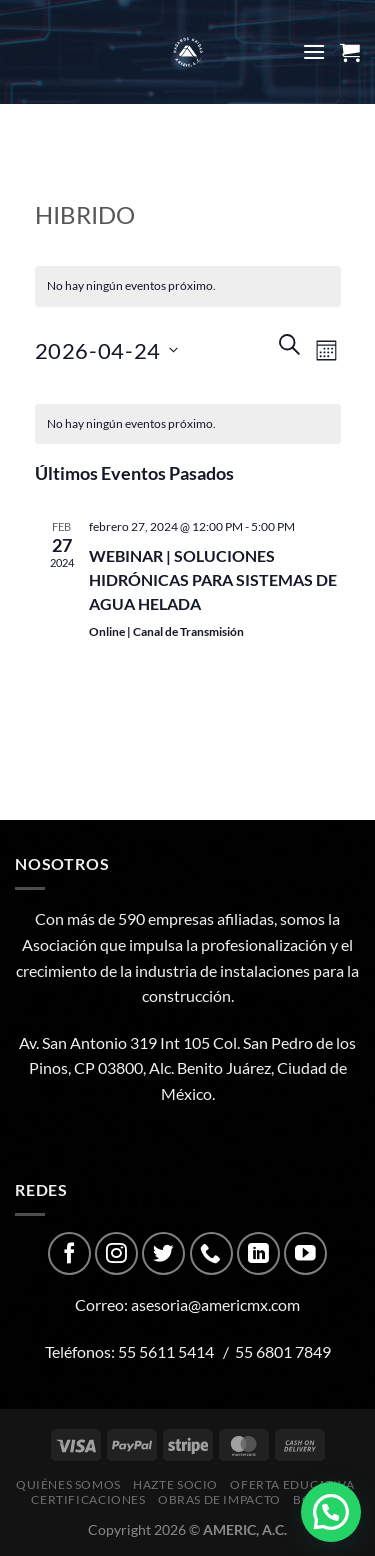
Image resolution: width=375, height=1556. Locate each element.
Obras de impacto (219, 1499)
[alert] (188, 424)
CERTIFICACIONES (88, 1499)
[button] (331, 1512)
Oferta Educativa (292, 1484)
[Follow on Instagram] (116, 1253)
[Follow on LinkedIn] (258, 1253)
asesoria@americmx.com (215, 1304)
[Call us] (211, 1253)
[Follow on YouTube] (305, 1253)
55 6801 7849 (283, 1351)
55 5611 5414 (166, 1351)
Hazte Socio (175, 1484)
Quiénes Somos (68, 1484)
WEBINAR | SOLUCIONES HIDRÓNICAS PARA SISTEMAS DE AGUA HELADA (213, 579)
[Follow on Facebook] (69, 1253)
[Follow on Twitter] (163, 1253)
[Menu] (314, 51)
